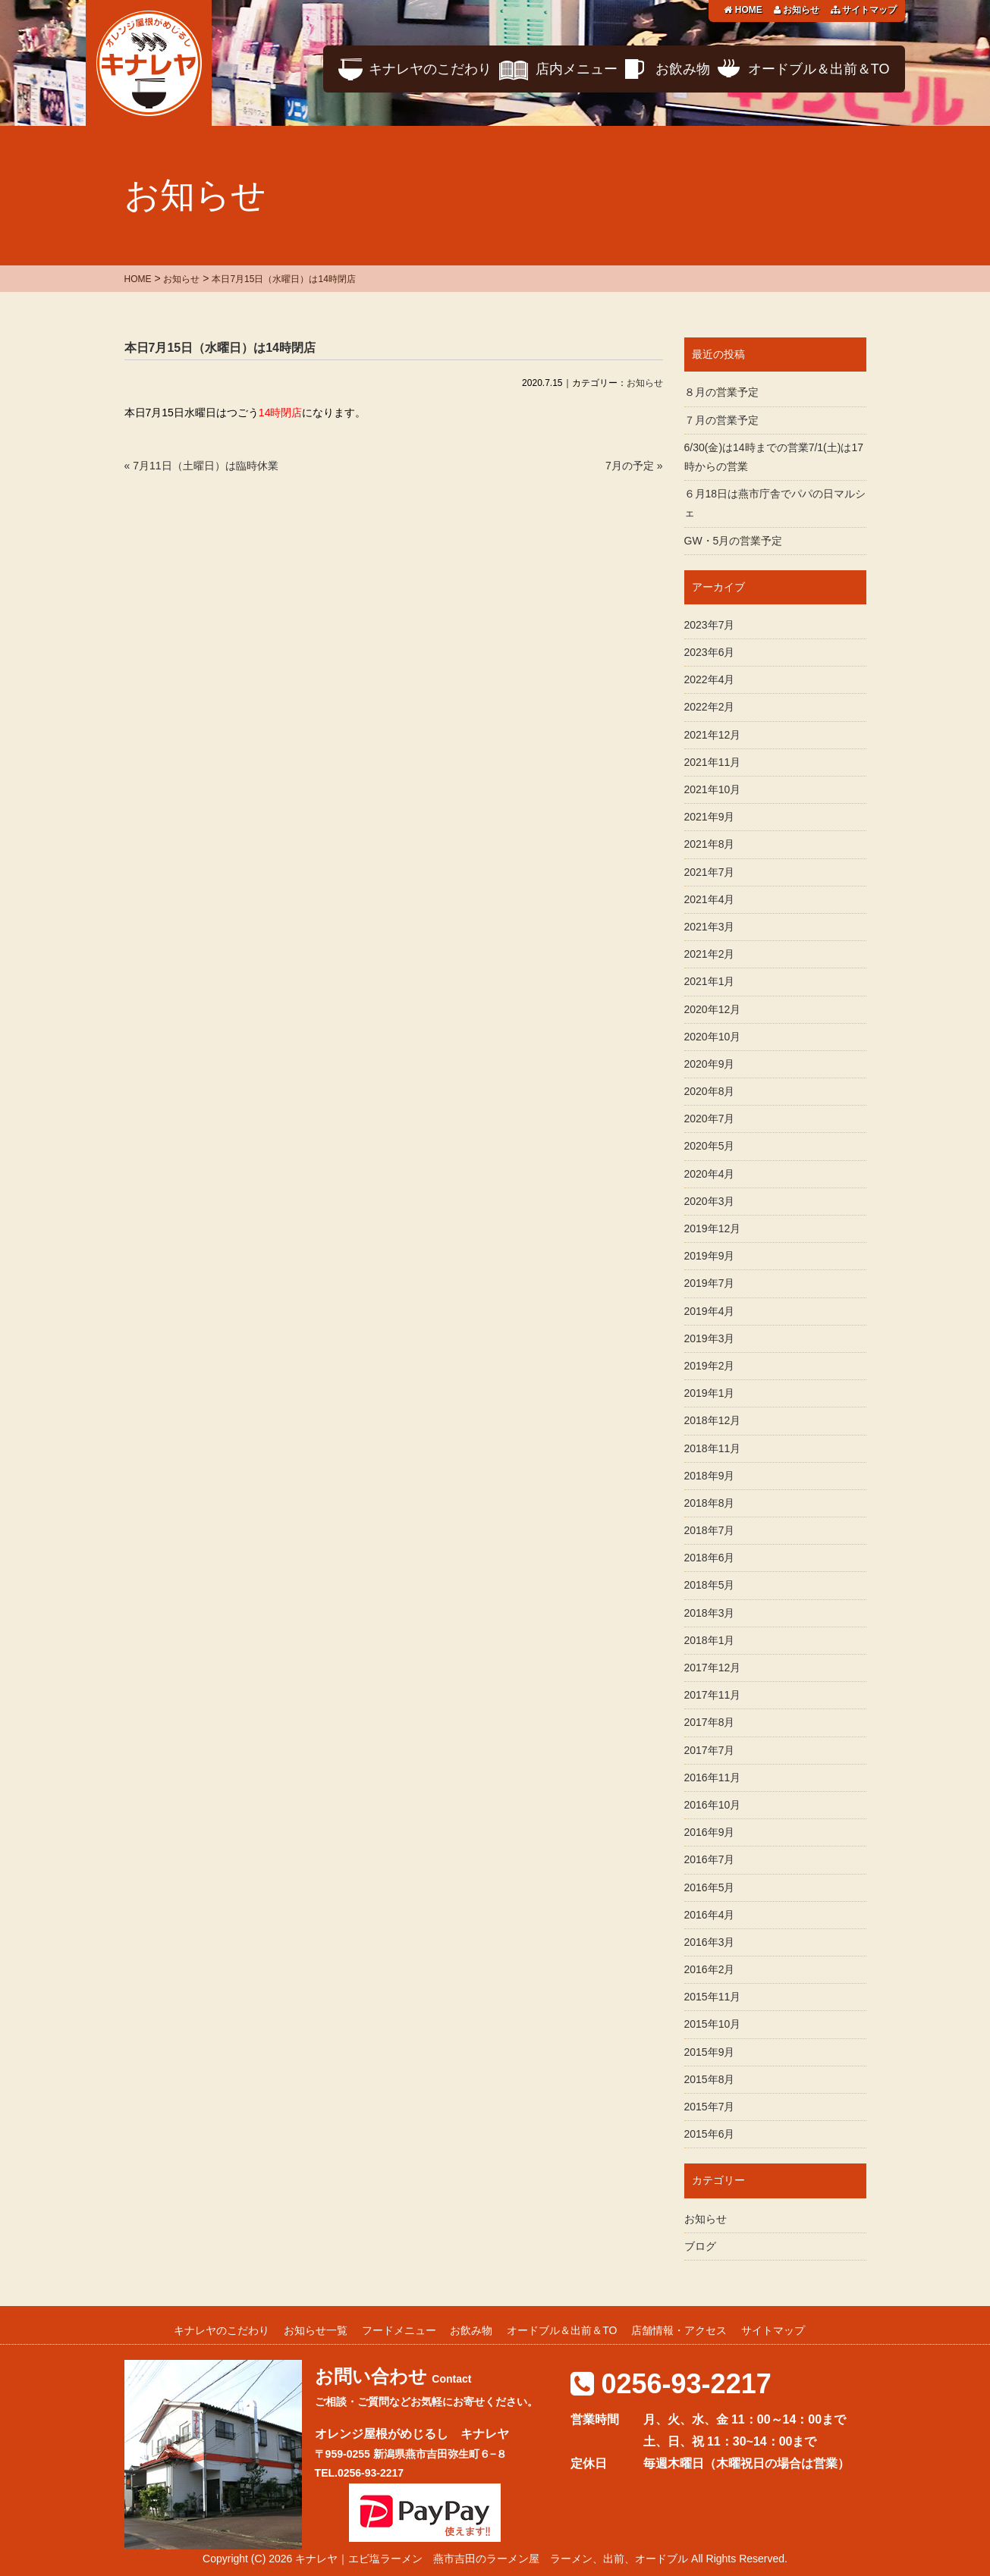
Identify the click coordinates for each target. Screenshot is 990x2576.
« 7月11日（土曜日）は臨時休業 (201, 466)
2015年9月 (709, 2052)
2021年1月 (709, 981)
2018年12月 (712, 1420)
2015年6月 (709, 2134)
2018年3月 (709, 1613)
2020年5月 (709, 1146)
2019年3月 (709, 1338)
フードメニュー (399, 2330)
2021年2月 (709, 954)
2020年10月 (712, 1037)
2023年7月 (709, 625)
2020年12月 (712, 1009)
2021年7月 (709, 872)
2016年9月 (709, 1832)
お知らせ (796, 10)
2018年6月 (709, 1558)
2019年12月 (712, 1228)
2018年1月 (709, 1640)
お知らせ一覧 (315, 2330)
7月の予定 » (633, 466)
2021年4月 (709, 899)
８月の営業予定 (721, 392)
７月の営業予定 (721, 420)
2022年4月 (709, 679)
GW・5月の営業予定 (733, 541)
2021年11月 (712, 762)
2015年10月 (712, 2024)
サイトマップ (864, 10)
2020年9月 (709, 1064)
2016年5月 (709, 1887)
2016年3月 (709, 1942)
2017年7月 (709, 1750)
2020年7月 (709, 1118)
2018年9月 (709, 1476)
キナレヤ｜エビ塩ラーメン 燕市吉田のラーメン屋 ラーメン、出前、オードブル (491, 2558)
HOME (743, 10)
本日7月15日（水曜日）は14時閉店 (220, 347)
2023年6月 (709, 652)
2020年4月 (709, 1174)
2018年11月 (712, 1448)
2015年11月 (712, 1997)
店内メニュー (577, 69)
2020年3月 (709, 1201)
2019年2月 (709, 1366)
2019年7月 (709, 1283)
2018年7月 (709, 1530)
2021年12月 (712, 735)
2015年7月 (709, 2107)
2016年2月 (709, 1969)
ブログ (700, 2246)
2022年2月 (709, 707)
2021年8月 (709, 844)
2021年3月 (709, 927)
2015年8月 (709, 2079)
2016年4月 (709, 1915)
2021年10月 (712, 789)
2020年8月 (709, 1091)
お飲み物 (682, 69)
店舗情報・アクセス (679, 2330)
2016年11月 (712, 1777)
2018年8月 (709, 1503)
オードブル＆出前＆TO (819, 69)
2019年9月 (709, 1256)
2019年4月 (709, 1311)
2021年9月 (709, 817)
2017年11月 (712, 1695)
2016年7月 (709, 1859)
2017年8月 (709, 1722)
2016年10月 (712, 1805)
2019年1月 (709, 1393)
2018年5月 (709, 1585)
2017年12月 (712, 1667)
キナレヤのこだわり (430, 69)
